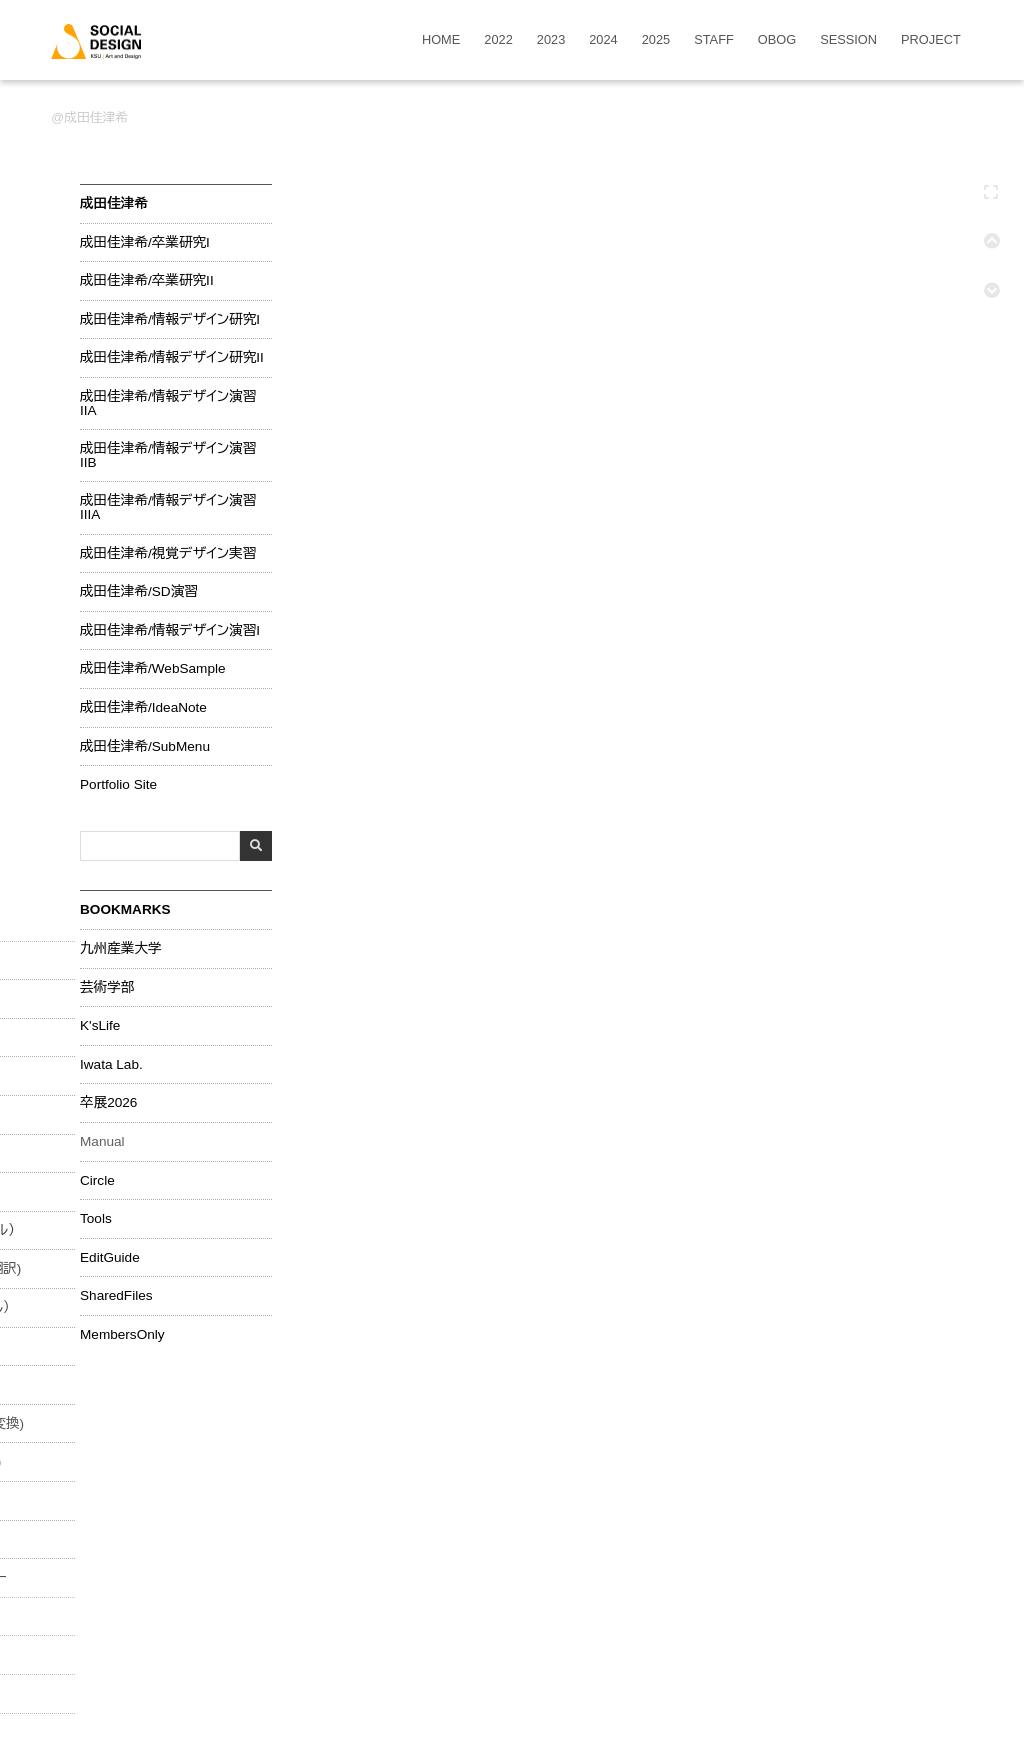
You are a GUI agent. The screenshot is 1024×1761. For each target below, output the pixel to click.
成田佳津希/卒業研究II (147, 281)
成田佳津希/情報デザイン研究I (170, 320)
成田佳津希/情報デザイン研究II (172, 358)
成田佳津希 (96, 117)
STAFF (714, 40)
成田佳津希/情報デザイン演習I (170, 631)
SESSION (848, 40)
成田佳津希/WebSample (153, 669)
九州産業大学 (121, 949)
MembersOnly (122, 1335)
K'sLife (100, 1026)
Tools (96, 1219)
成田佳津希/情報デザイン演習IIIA (168, 507)
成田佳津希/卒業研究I (145, 243)
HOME (441, 40)
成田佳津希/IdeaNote (143, 708)
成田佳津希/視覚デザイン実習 (168, 554)
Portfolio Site (118, 785)
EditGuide (110, 1258)
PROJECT (931, 40)
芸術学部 (107, 988)
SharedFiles (116, 1296)
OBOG (777, 40)
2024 (603, 40)
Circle (97, 1181)
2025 (656, 40)
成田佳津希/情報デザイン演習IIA (168, 403)
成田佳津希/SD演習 (139, 592)
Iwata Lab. (111, 1065)
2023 (551, 40)
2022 (498, 40)
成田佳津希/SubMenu (145, 747)
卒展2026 (108, 1103)
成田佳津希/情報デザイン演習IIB (168, 455)
